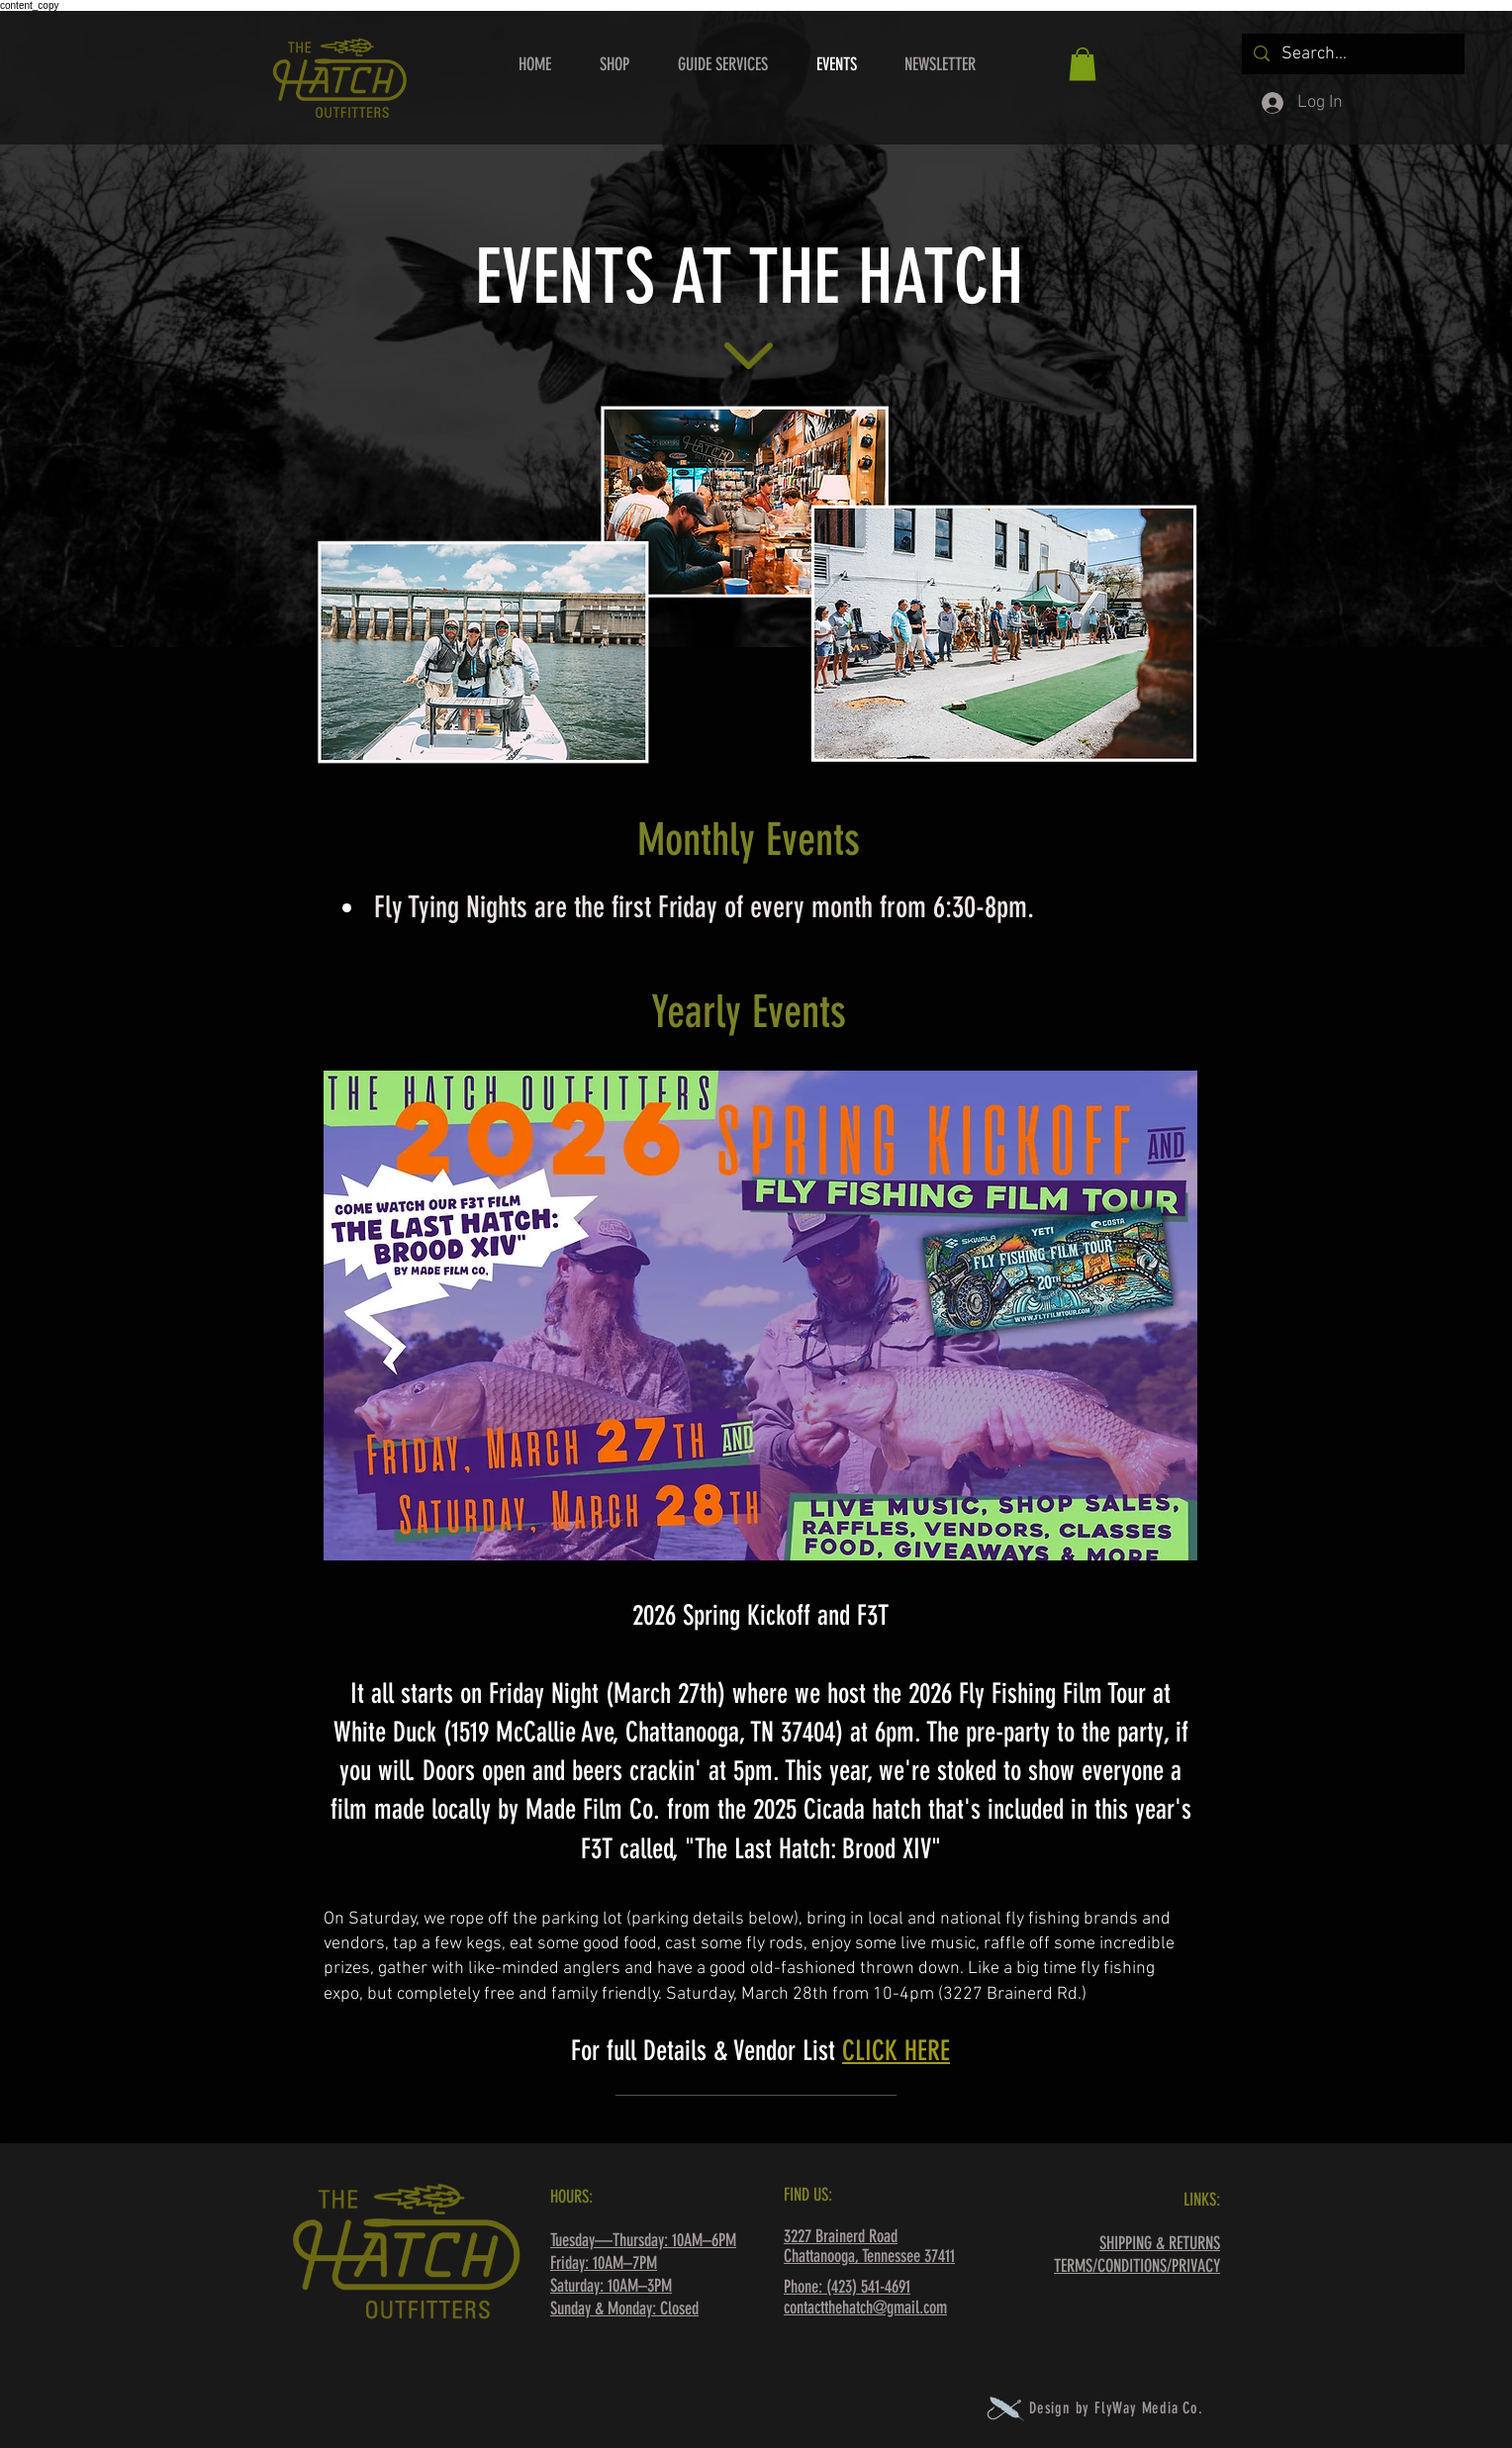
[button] (1082, 63)
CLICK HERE (896, 2050)
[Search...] (1352, 54)
